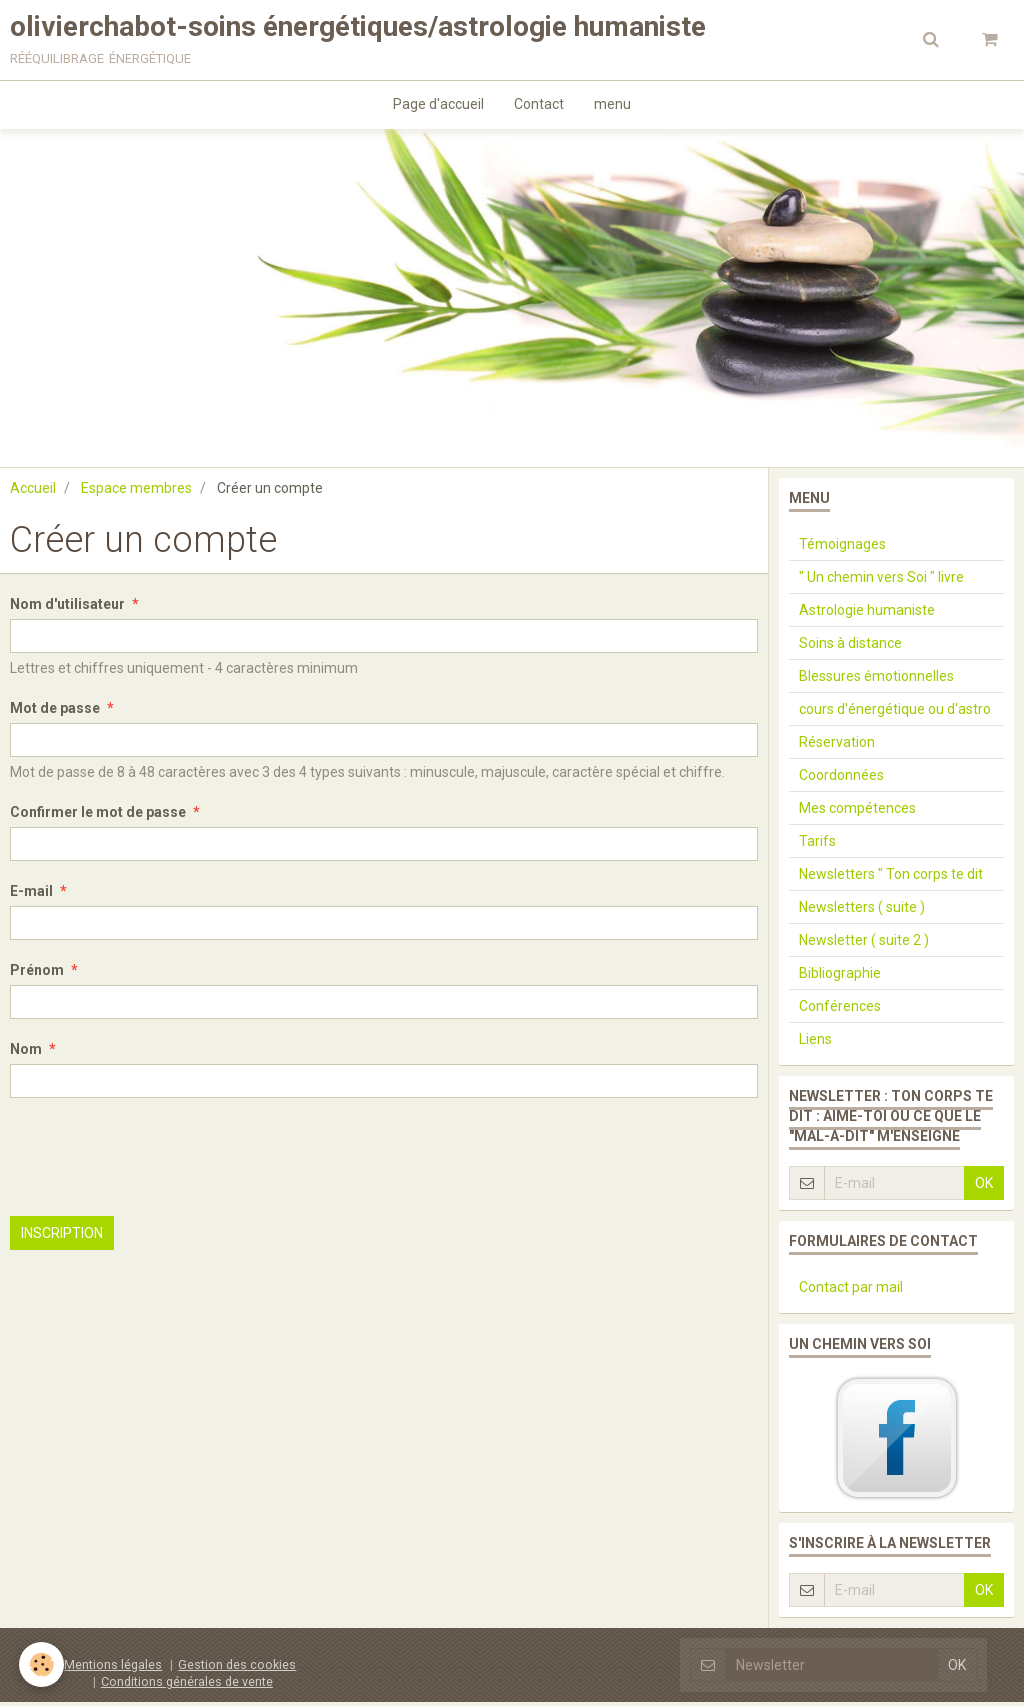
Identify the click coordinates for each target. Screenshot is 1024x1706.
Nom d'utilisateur (67, 608)
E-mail (31, 895)
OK (984, 1187)
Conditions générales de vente (187, 1685)
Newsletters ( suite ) (862, 911)
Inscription (62, 1237)
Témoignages (842, 548)
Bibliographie (840, 977)
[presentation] (162, 1161)
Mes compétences (857, 812)
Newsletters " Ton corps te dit (891, 878)
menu (612, 106)
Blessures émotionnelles (876, 680)
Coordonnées (841, 779)
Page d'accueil (438, 106)
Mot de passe (55, 712)
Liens (815, 1043)
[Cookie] (42, 1664)
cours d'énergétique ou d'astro (895, 713)
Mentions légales (113, 1668)
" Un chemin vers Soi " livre (881, 581)
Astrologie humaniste (867, 614)
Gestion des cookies (237, 1668)
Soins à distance (850, 647)
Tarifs (817, 845)
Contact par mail (851, 1291)
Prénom (37, 974)
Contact (539, 106)
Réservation (837, 746)
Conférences (840, 1010)
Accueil (33, 492)
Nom (26, 1053)
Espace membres (136, 492)
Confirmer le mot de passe (98, 816)
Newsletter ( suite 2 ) (864, 944)
